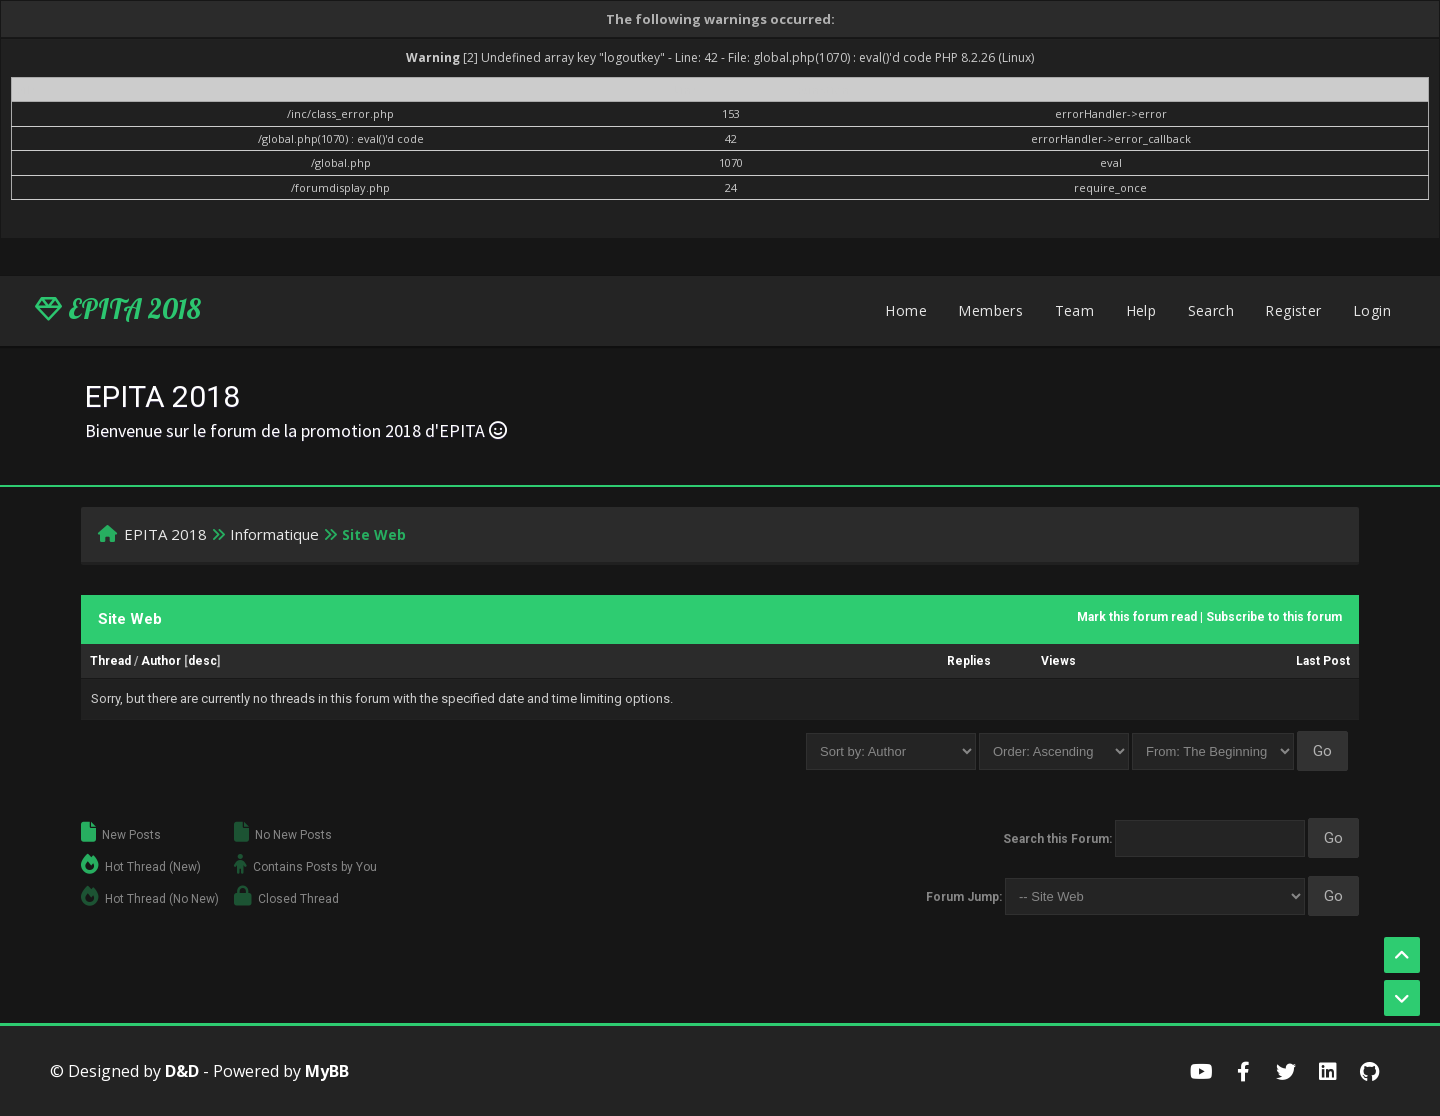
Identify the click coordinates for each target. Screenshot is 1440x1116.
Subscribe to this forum (1274, 617)
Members (990, 310)
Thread (110, 661)
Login (1372, 310)
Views (1058, 661)
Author (161, 661)
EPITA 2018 (118, 309)
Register (1293, 310)
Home (906, 310)
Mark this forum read (1137, 617)
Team (1075, 310)
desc (202, 661)
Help (1141, 310)
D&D (182, 1071)
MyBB (327, 1071)
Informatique (274, 534)
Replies (969, 661)
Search (1211, 310)
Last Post (1323, 661)
